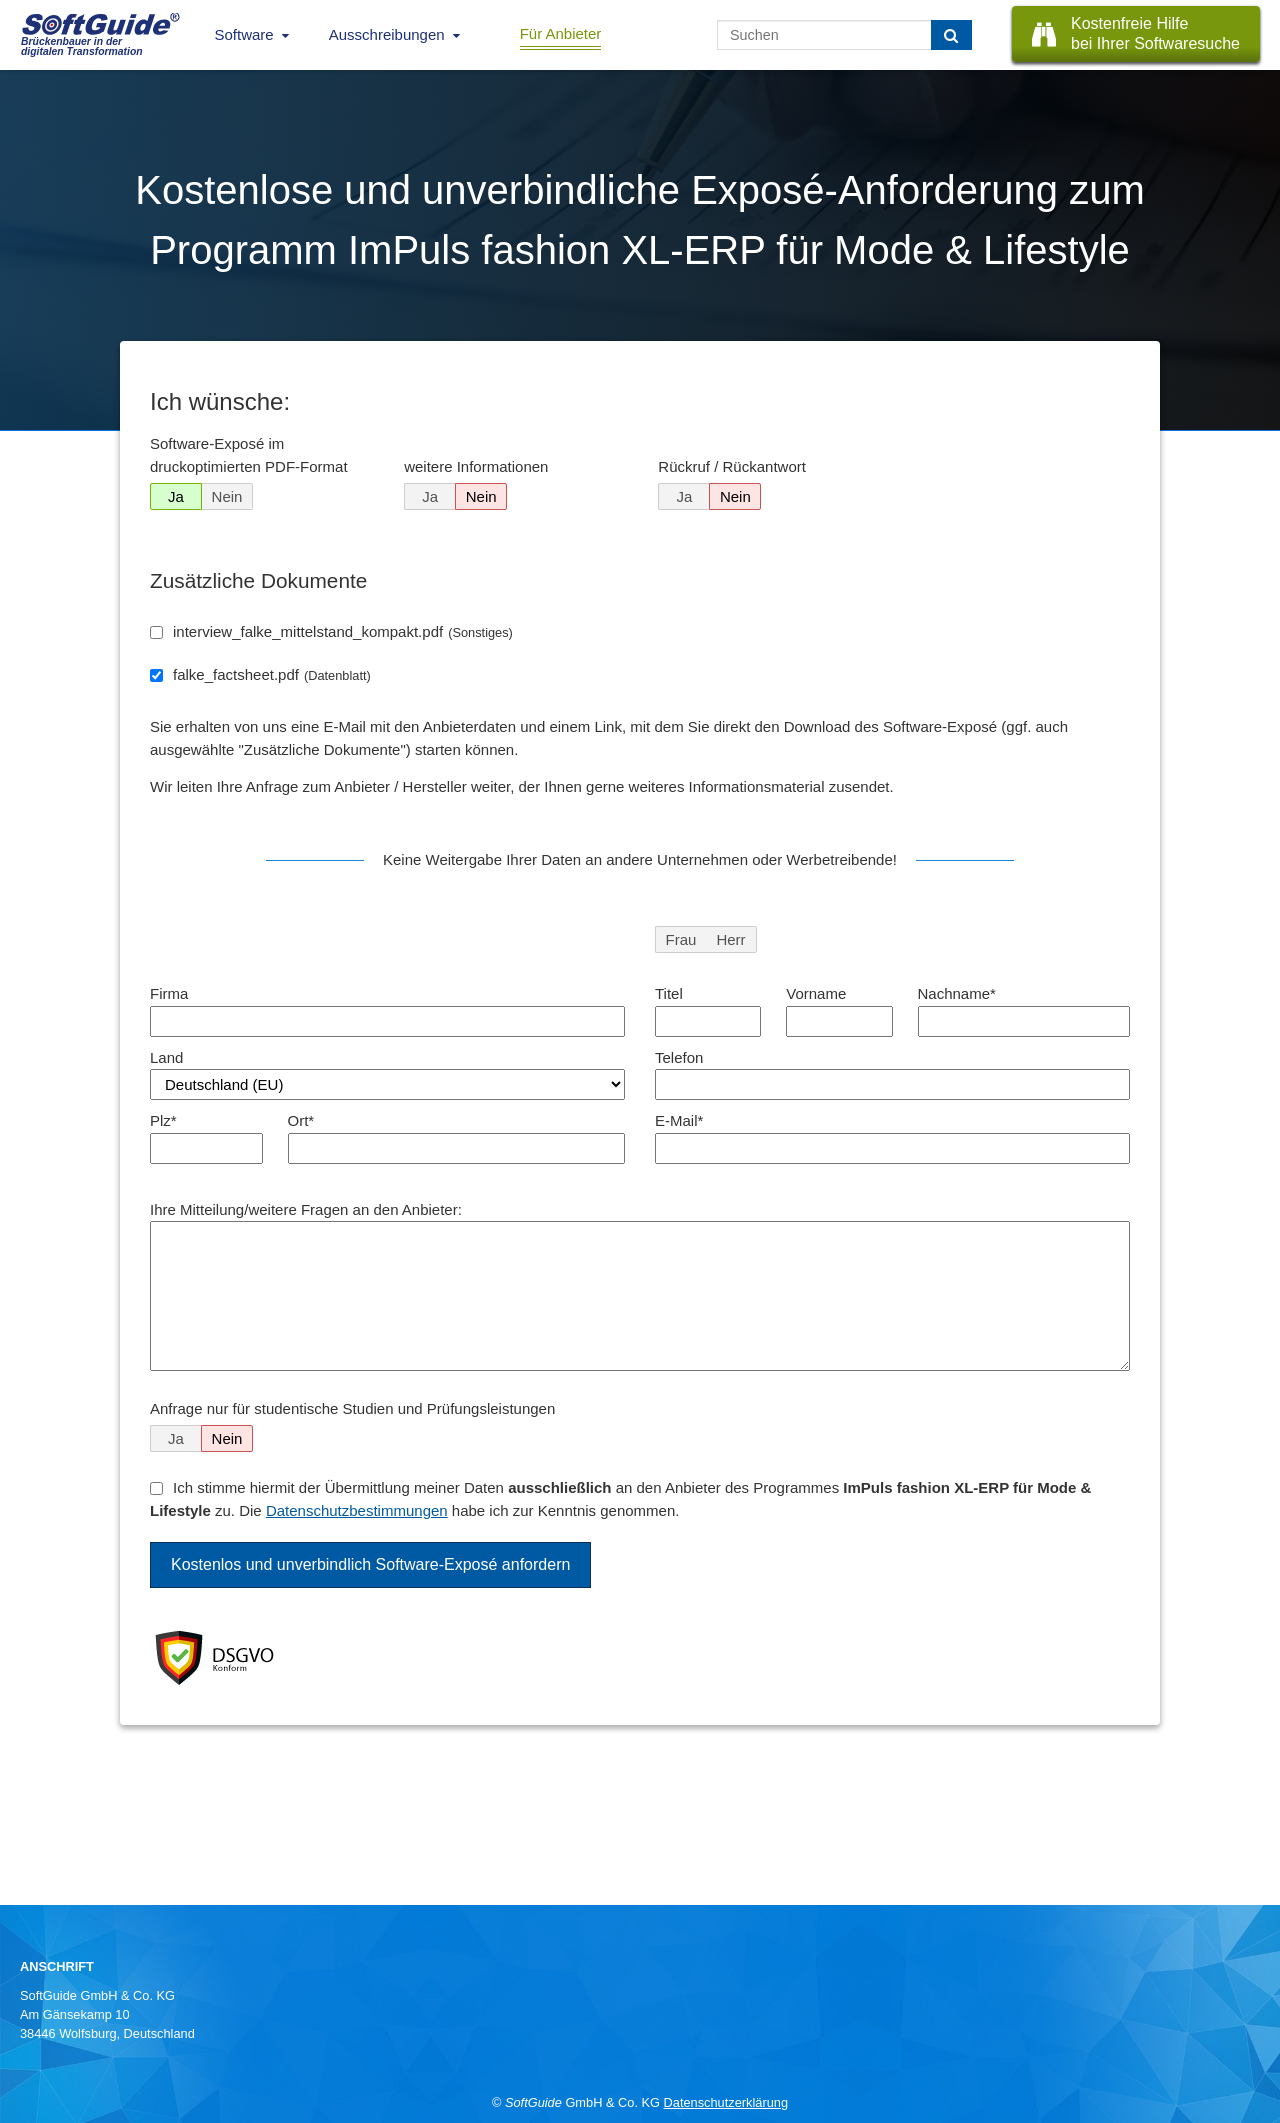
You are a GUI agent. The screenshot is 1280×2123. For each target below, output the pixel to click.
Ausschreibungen (387, 34)
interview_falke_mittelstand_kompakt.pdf (343, 631)
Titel (669, 993)
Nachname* (957, 993)
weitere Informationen (476, 466)
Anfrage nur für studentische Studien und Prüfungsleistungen (352, 1408)
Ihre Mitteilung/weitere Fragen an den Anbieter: (306, 1209)
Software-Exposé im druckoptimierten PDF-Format (249, 455)
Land (166, 1057)
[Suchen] (951, 35)
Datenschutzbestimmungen (357, 1510)
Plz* (163, 1120)
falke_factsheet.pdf (272, 674)
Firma (169, 993)
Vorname (816, 993)
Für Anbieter (561, 33)
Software (244, 34)
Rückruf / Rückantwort (732, 466)
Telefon (679, 1057)
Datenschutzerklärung (726, 2102)
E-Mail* (679, 1120)
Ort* (301, 1120)
